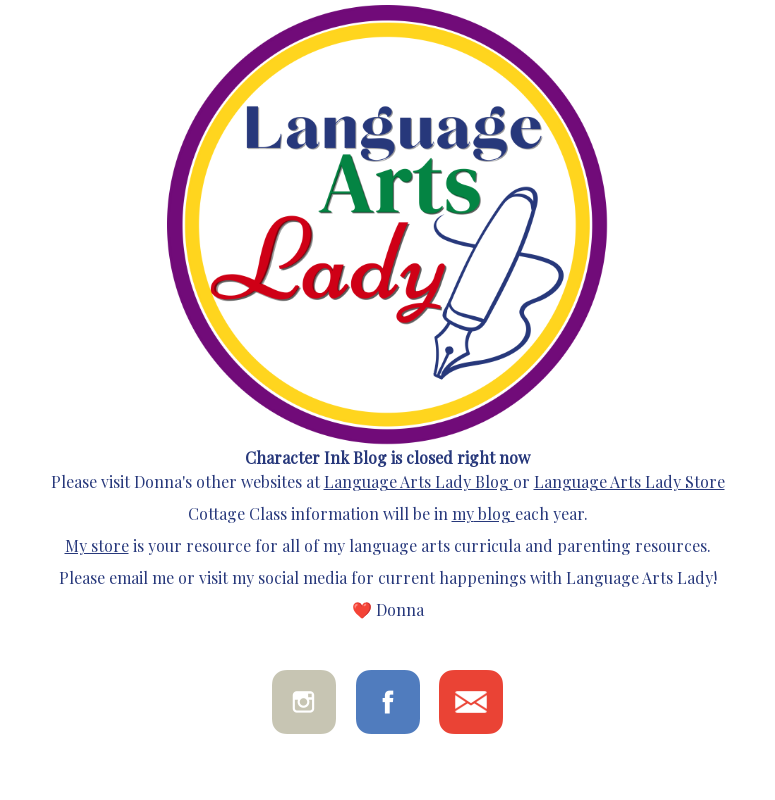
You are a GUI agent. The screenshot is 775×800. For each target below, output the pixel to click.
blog (492, 513)
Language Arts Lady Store (629, 481)
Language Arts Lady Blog (416, 481)
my (463, 513)
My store (97, 545)
